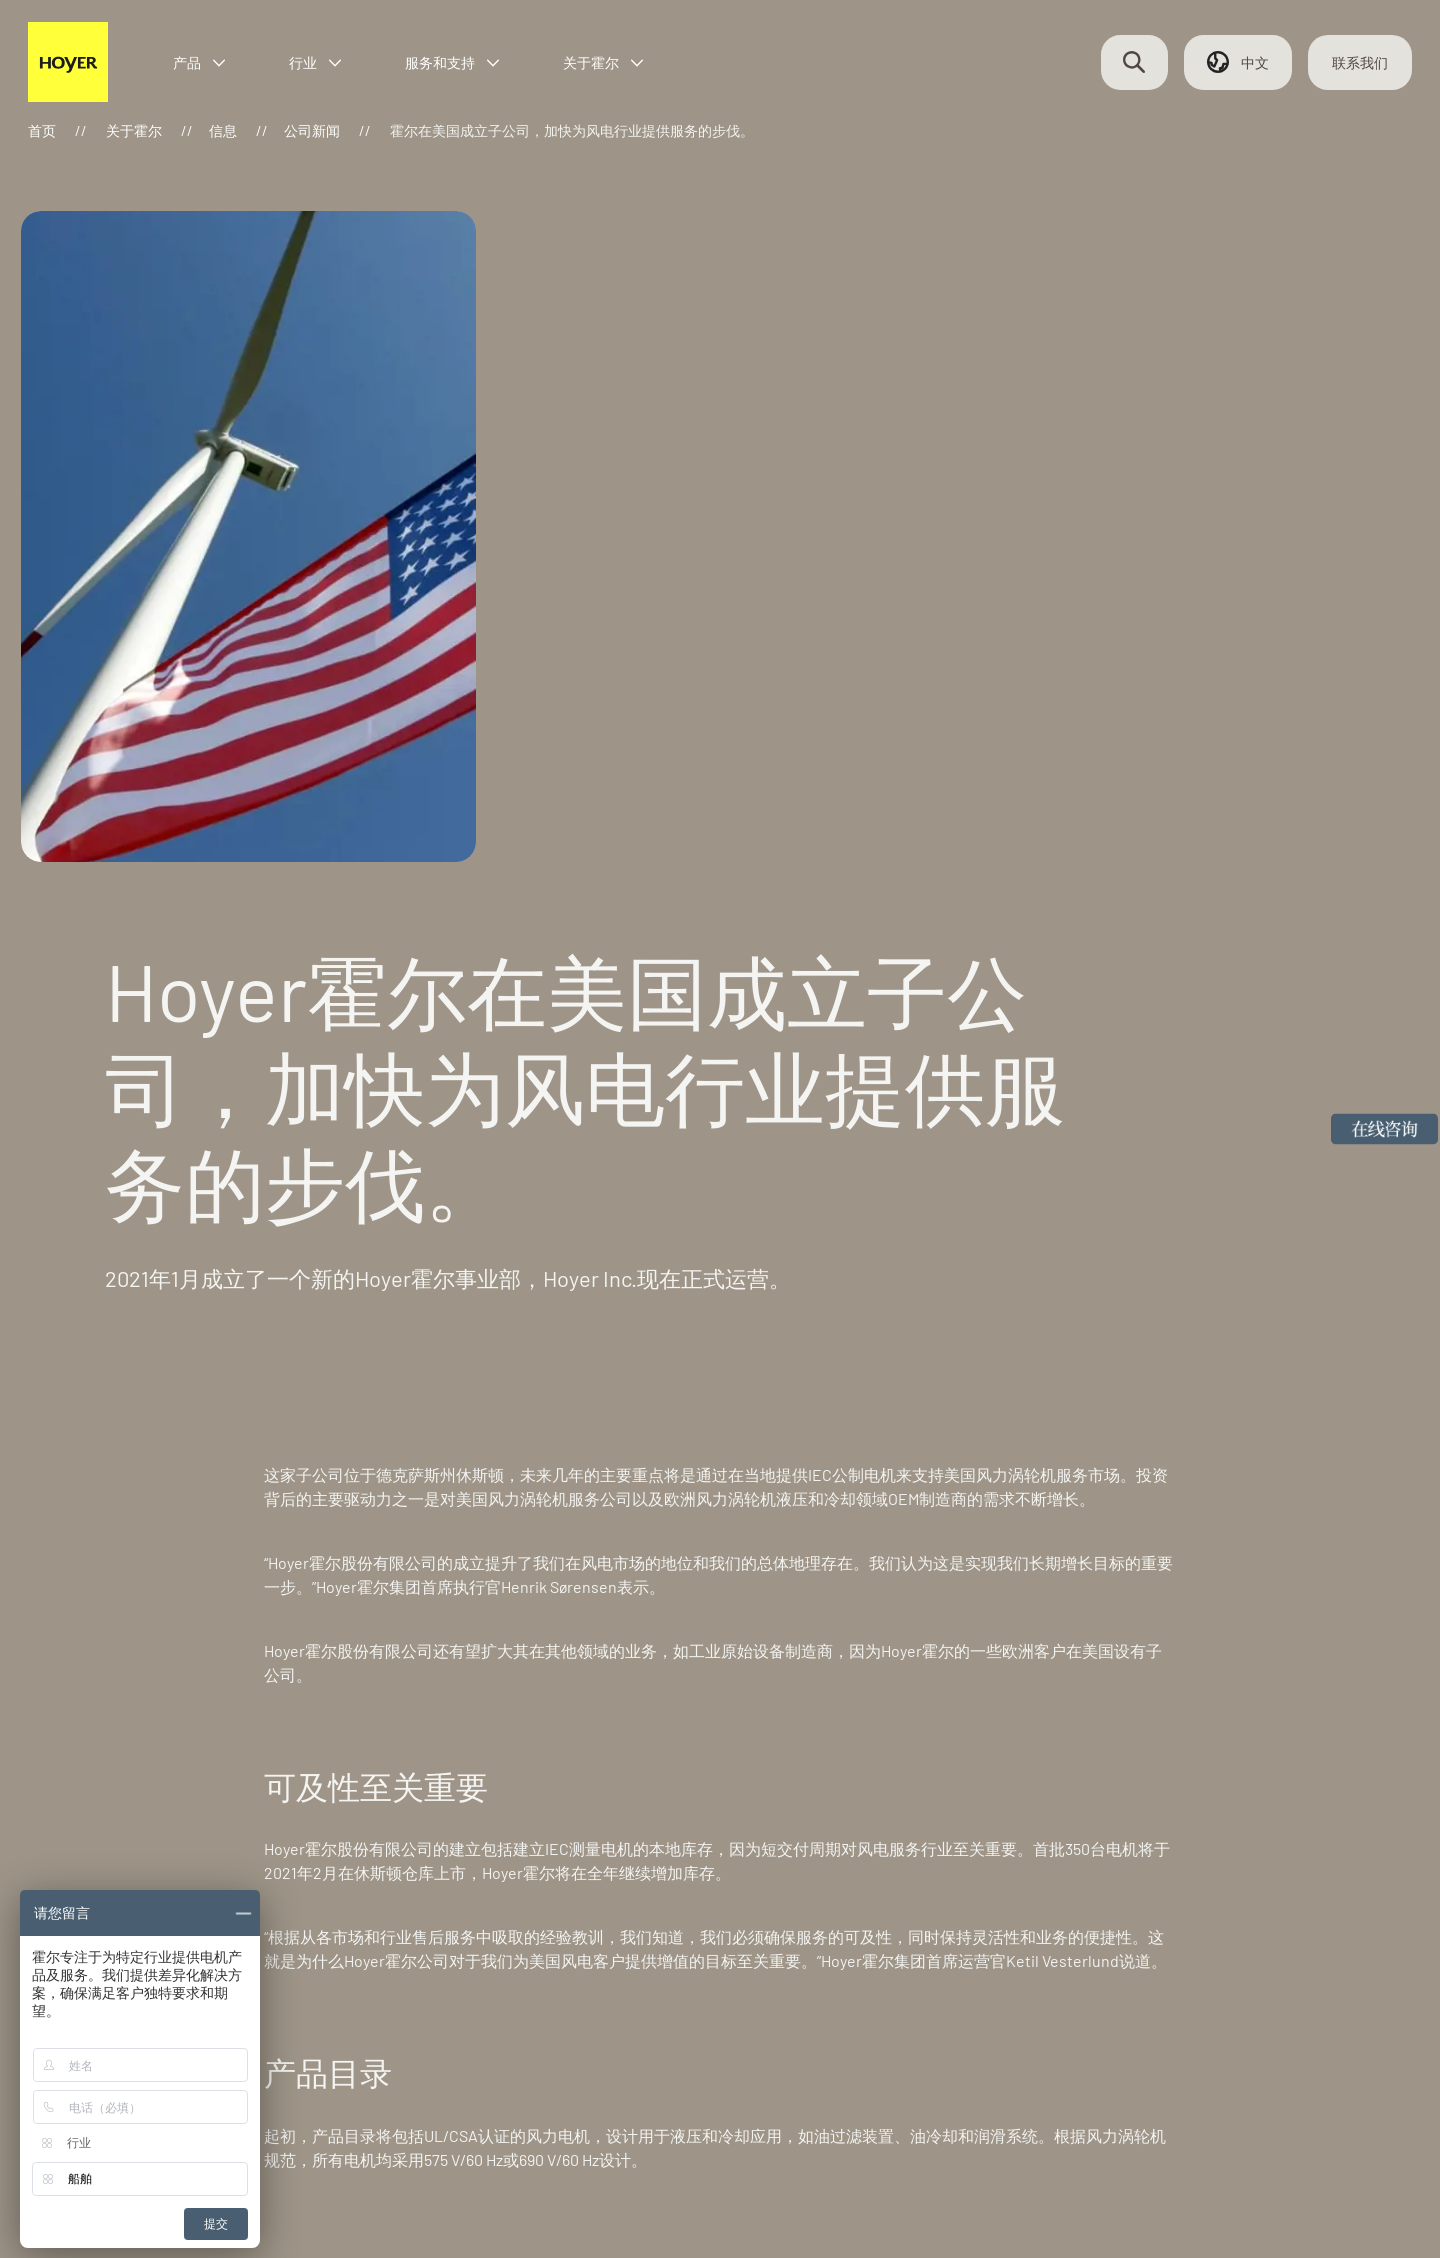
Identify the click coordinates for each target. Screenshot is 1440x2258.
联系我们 (1340, 72)
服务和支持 (479, 72)
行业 (342, 72)
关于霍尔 (630, 72)
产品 (226, 72)
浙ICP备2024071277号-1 (409, 2183)
